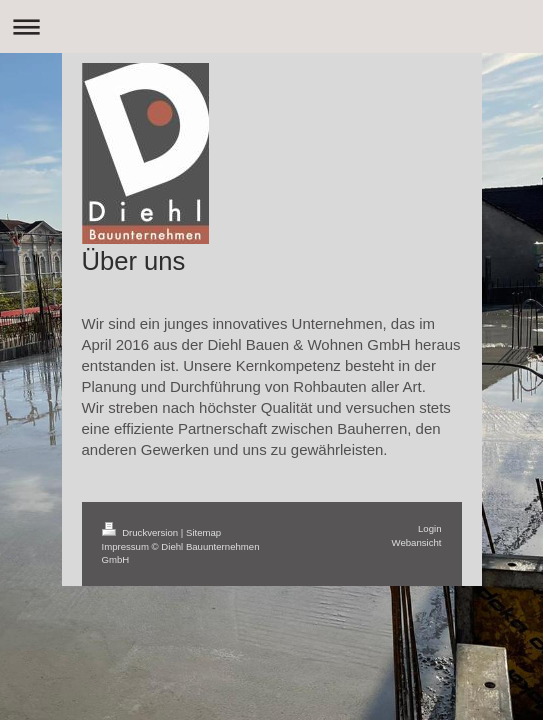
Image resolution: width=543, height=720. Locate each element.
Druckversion (141, 532)
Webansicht (417, 542)
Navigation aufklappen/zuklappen (271, 26)
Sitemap (203, 532)
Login (429, 528)
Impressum (125, 546)
